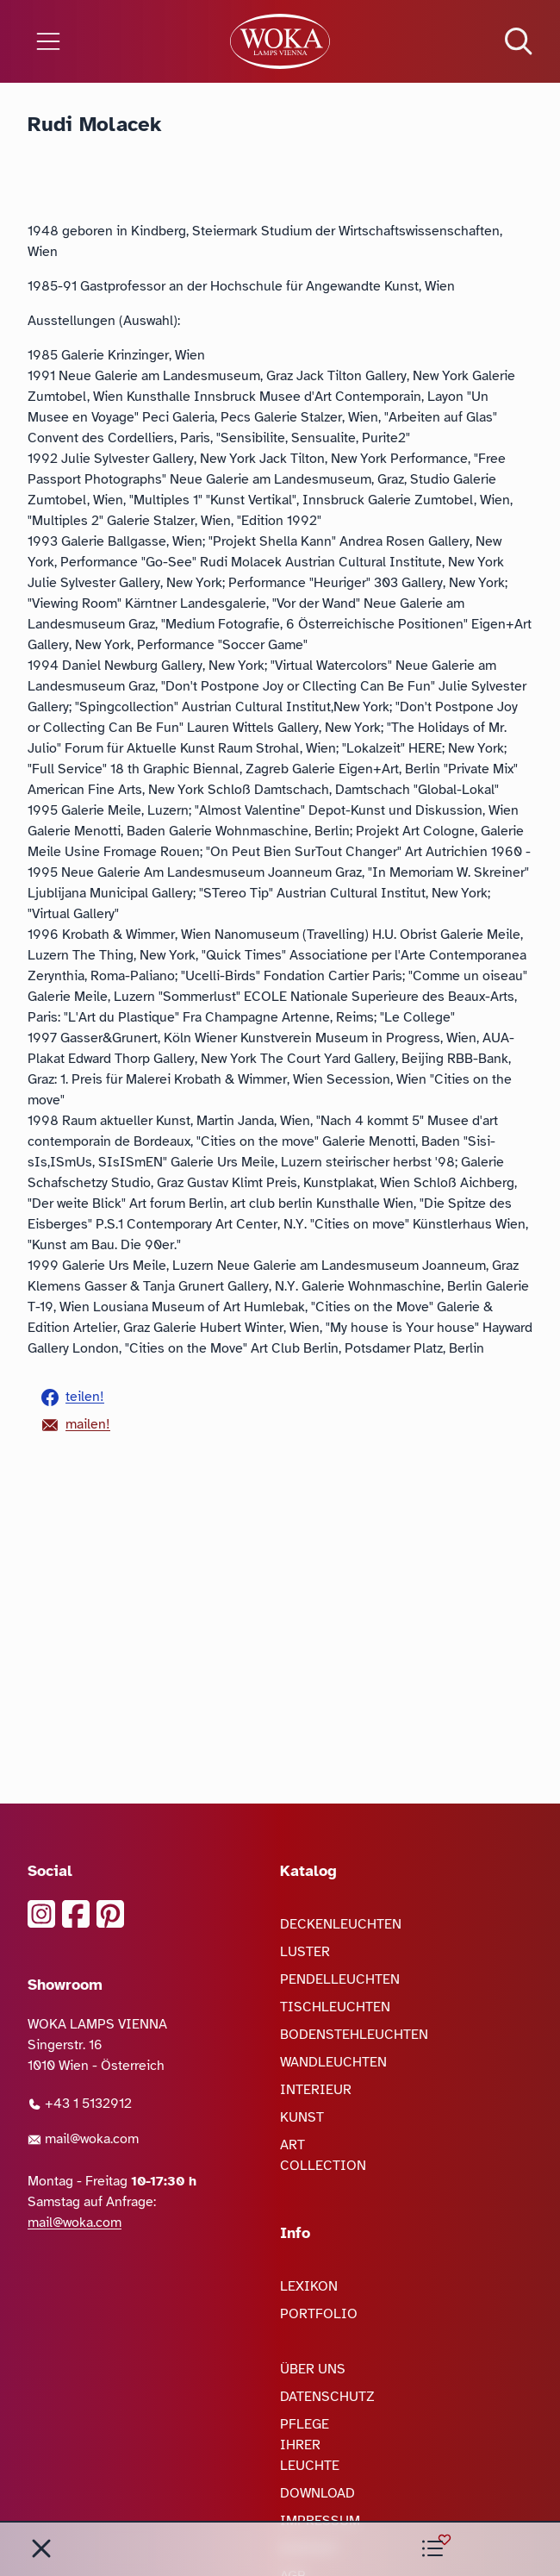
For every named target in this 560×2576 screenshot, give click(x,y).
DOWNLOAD (317, 2493)
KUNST (302, 2117)
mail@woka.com (83, 2139)
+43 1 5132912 (80, 2103)
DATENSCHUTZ (327, 2396)
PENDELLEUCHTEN (340, 1979)
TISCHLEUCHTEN (335, 2007)
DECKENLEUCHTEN (340, 1924)
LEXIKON (309, 2286)
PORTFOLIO (319, 2314)
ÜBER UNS (312, 2369)
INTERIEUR (316, 2089)
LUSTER (305, 1951)
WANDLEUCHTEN (333, 2062)
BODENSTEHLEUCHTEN (354, 2034)
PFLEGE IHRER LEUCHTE (309, 2445)
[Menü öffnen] (93, 41)
